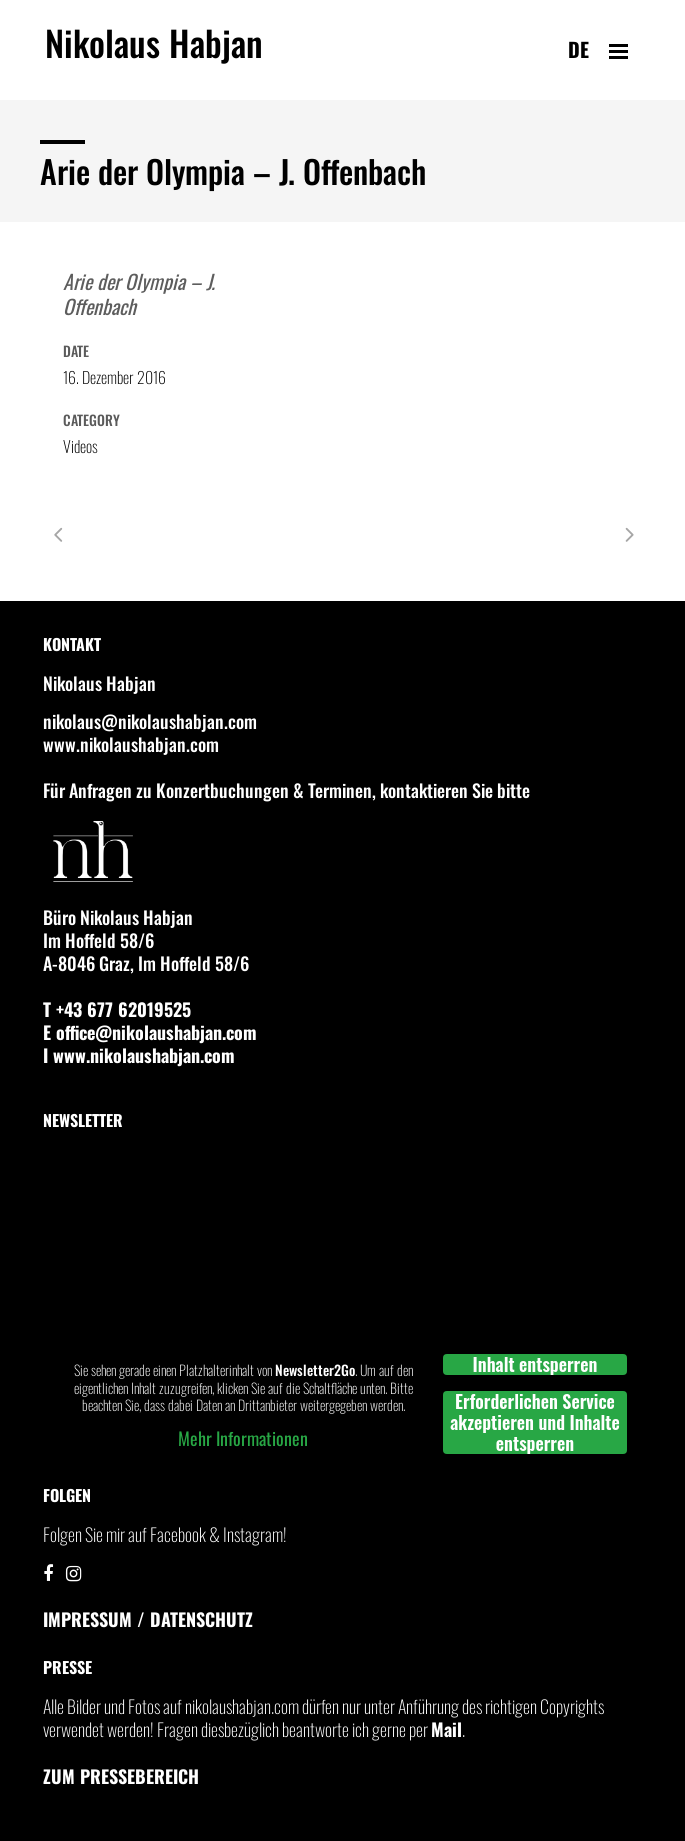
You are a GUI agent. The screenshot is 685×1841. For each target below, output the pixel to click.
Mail (446, 1729)
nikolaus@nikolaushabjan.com (150, 721)
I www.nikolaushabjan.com (139, 1055)
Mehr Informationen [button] (243, 1438)
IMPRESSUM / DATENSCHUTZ (148, 1619)
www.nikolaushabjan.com (131, 744)
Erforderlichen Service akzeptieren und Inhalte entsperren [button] (535, 1422)
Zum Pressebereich (121, 1776)
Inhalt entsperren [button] (534, 1364)
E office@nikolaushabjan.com (150, 1032)
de (578, 49)
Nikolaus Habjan (154, 54)
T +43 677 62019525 (117, 1009)
